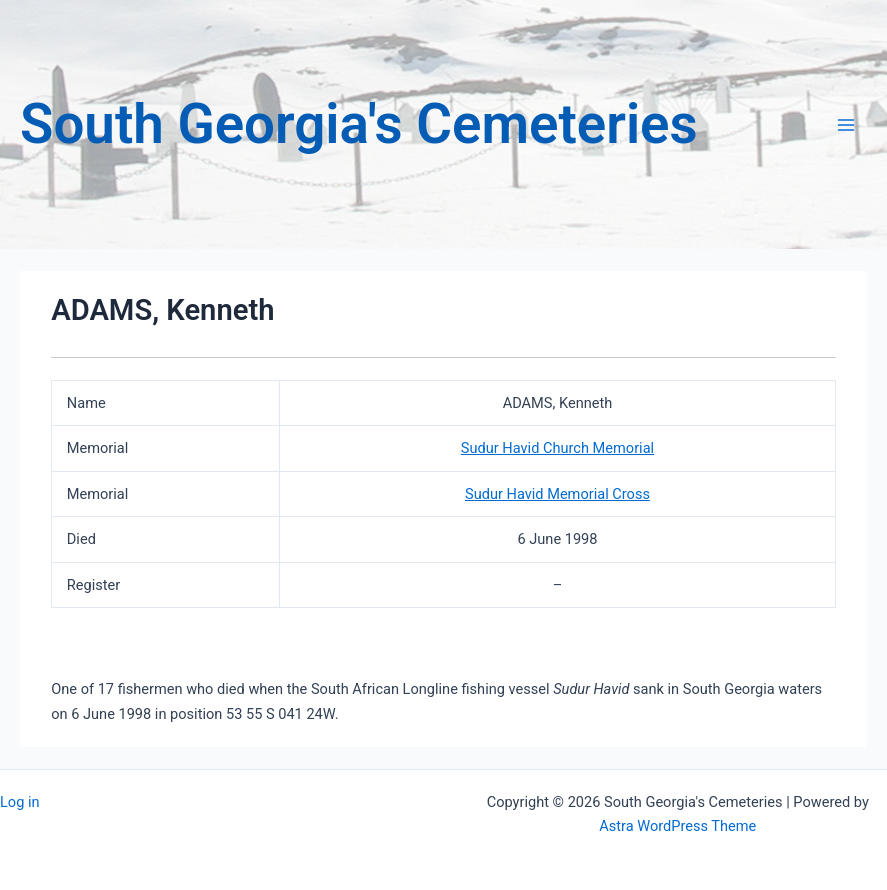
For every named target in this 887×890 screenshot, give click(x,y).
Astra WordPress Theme (677, 826)
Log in (20, 802)
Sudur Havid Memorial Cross (557, 494)
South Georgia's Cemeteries (359, 124)
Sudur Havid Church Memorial (557, 448)
